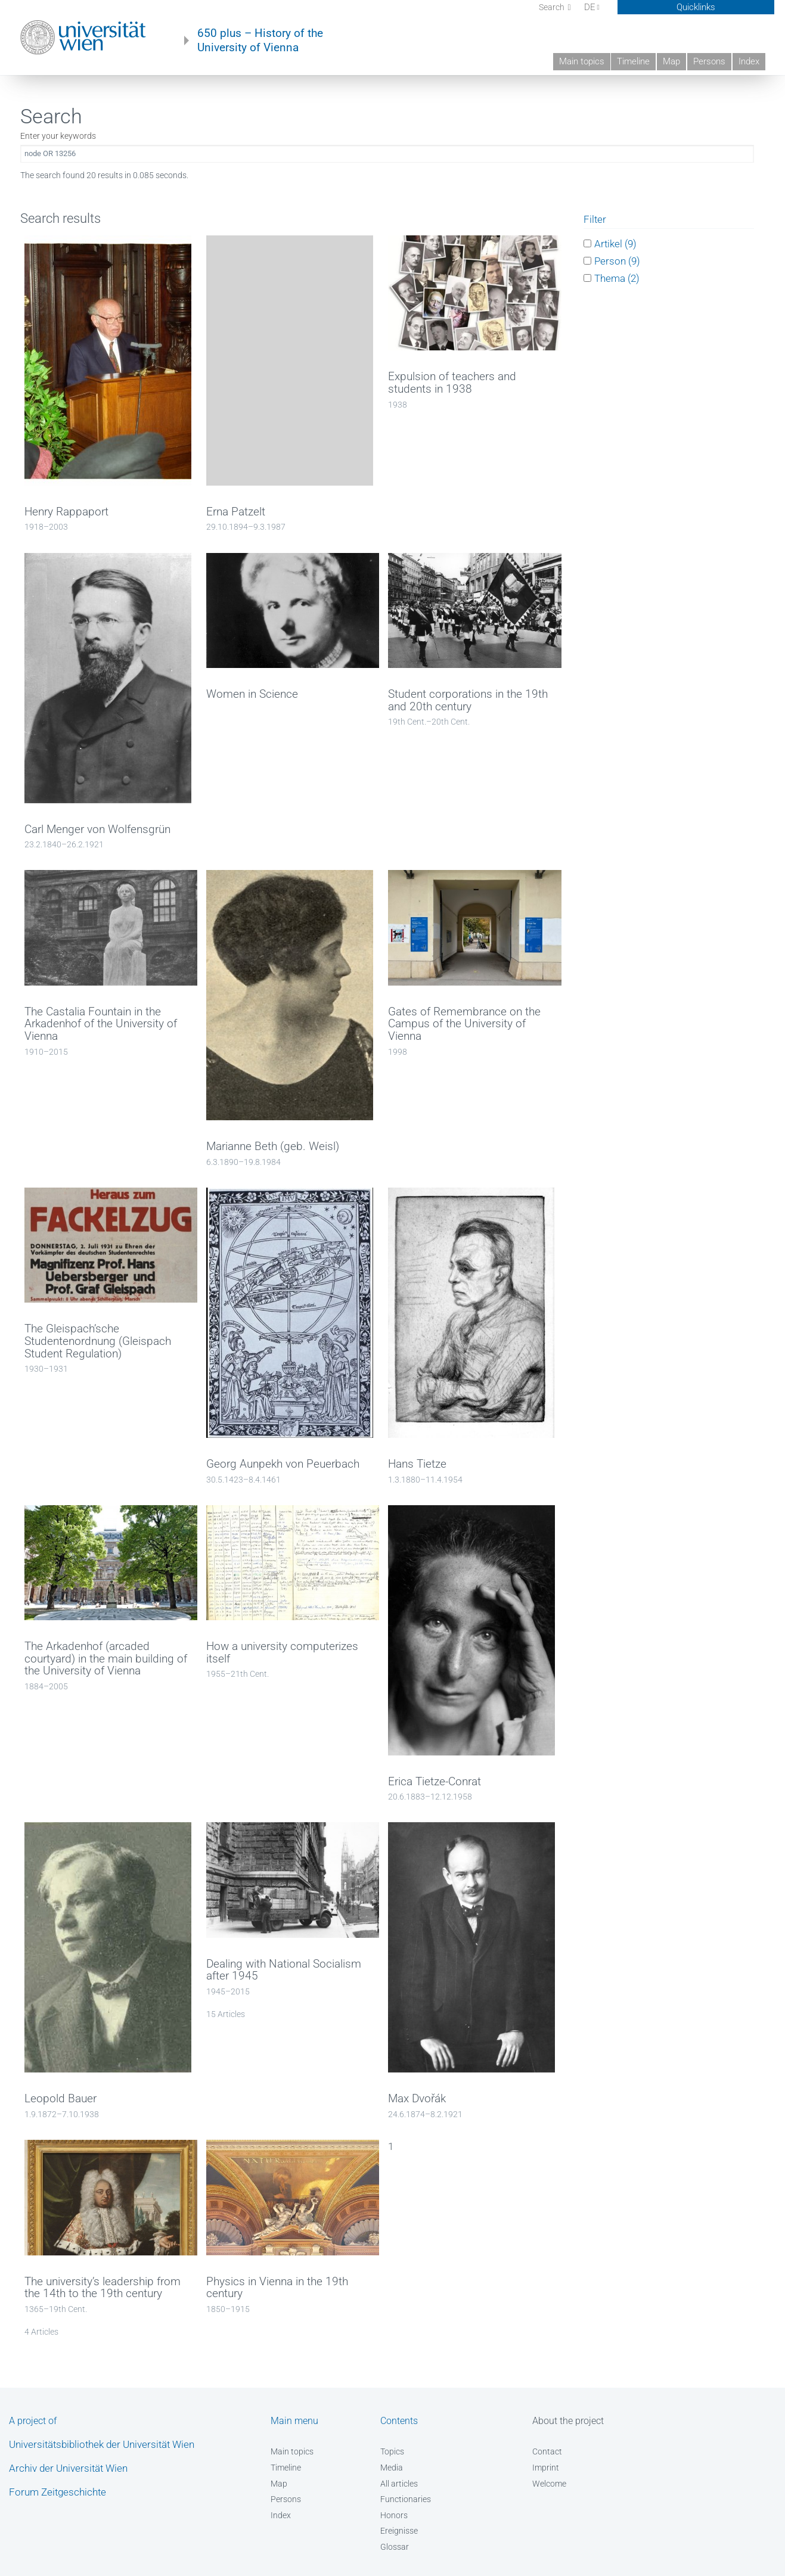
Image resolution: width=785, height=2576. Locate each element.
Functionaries (405, 2499)
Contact (547, 2451)
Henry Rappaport (66, 511)
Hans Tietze (417, 1464)
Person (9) (617, 260)
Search (552, 7)
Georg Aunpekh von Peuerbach (282, 1464)
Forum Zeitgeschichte (57, 2492)
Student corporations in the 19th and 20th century (468, 700)
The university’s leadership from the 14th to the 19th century (102, 2288)
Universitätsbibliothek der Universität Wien (101, 2444)
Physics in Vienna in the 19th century (277, 2288)
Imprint (545, 2467)
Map (671, 61)
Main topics (581, 61)
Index (749, 61)
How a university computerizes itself (282, 1652)
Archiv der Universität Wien (68, 2468)
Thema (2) (617, 278)
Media (391, 2467)
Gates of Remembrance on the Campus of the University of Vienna (464, 1024)
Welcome (549, 2483)
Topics (392, 2451)
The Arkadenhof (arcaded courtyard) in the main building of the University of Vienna (105, 1658)
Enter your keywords (58, 136)
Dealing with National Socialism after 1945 (283, 1970)
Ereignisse (399, 2530)
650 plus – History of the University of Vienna (260, 40)
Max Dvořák (417, 2098)
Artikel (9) (615, 243)
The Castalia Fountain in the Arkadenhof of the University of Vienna (100, 1024)
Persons (709, 61)
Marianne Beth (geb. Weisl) (272, 1146)
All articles (399, 2483)
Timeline (633, 61)
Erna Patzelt (235, 511)
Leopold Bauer (60, 2098)
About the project (568, 2420)
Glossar (394, 2547)
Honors (394, 2515)
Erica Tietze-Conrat (434, 1781)
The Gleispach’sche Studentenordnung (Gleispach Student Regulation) (97, 1341)
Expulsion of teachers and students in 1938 (452, 383)
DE (592, 7)
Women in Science (252, 694)
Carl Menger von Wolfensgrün (97, 829)
